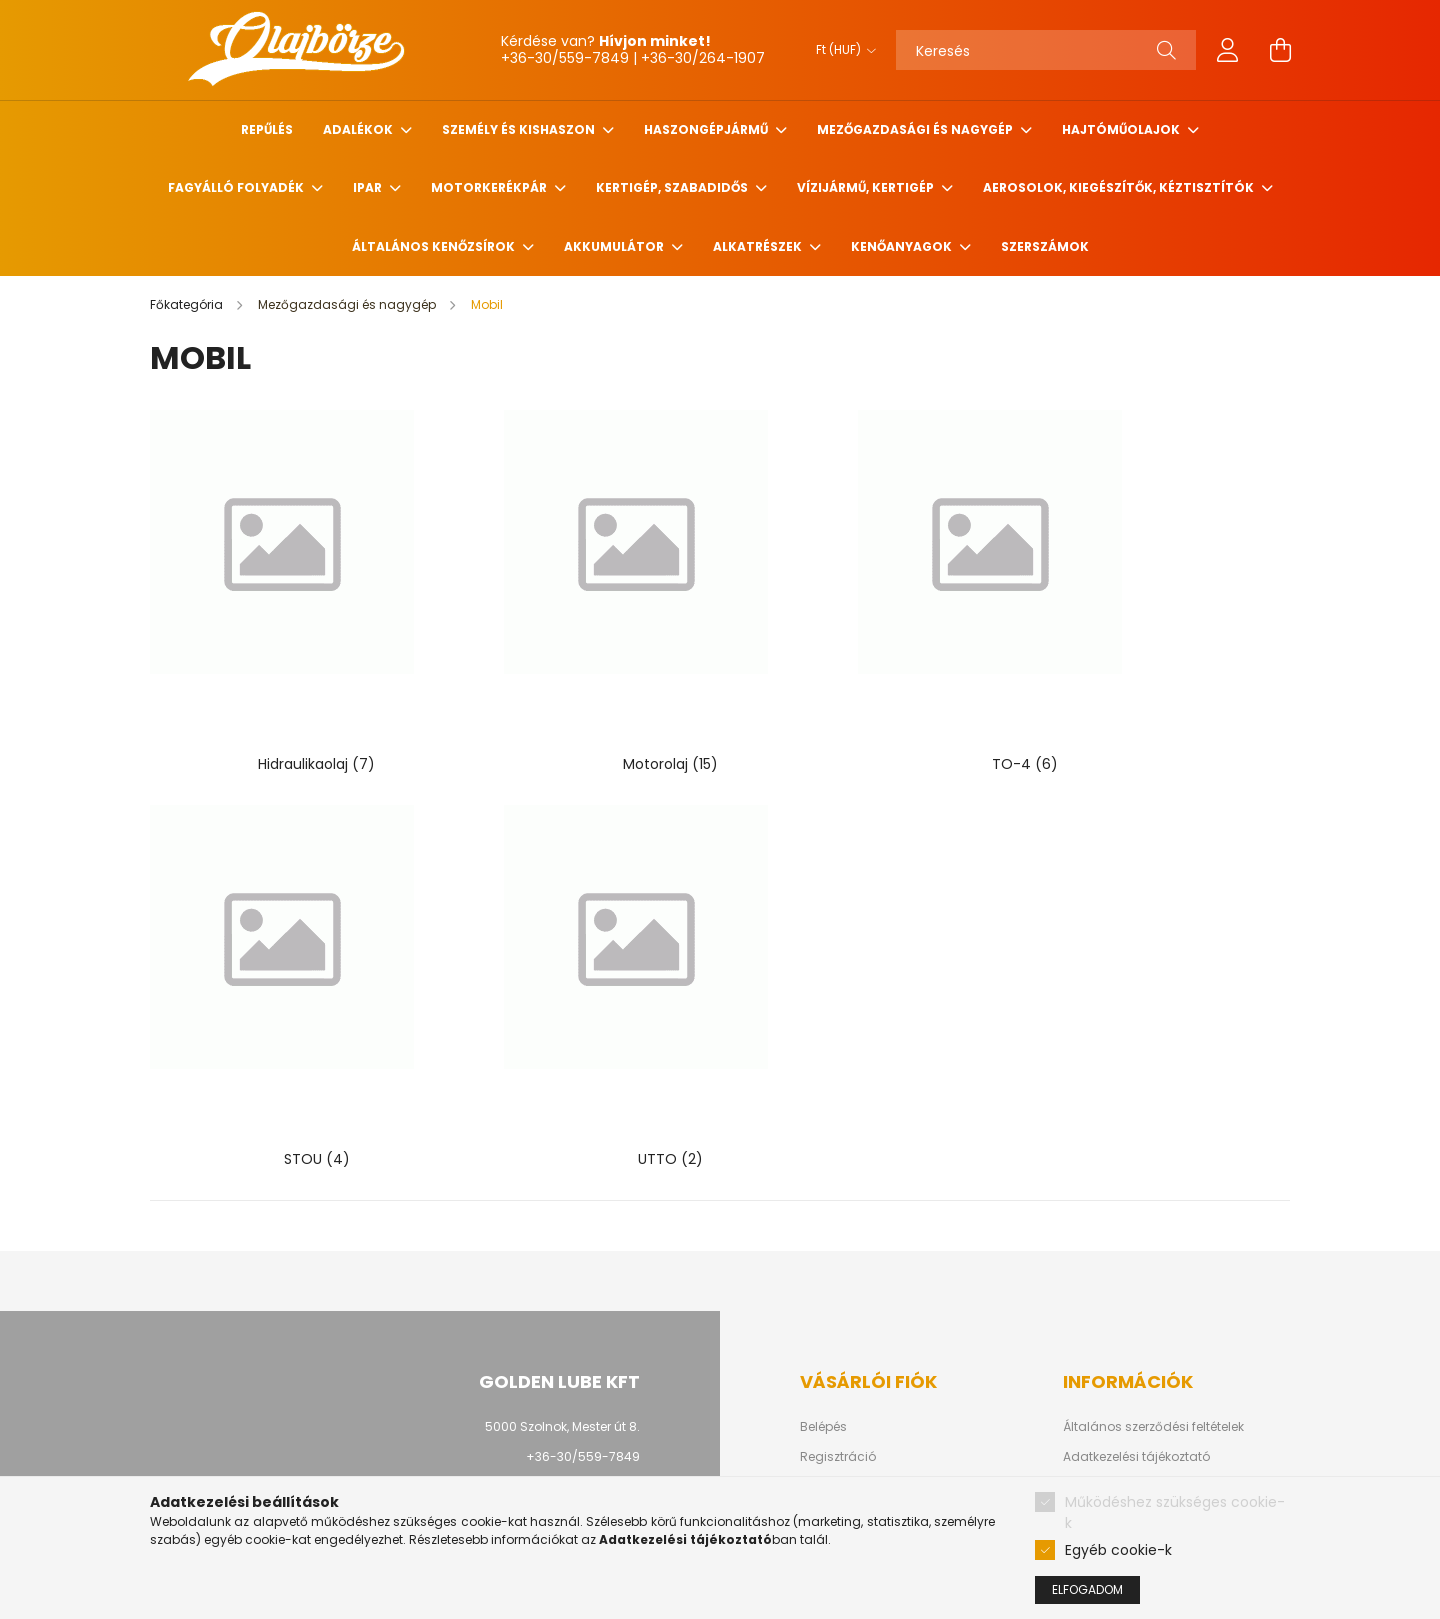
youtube (580, 1424)
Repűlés (267, 129)
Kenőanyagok (903, 246)
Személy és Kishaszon (520, 129)
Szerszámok (1045, 246)
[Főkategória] (188, 304)
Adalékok (359, 129)
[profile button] (1228, 50)
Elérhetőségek (1104, 1419)
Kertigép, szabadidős (673, 187)
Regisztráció (838, 1329)
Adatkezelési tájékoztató (1136, 1329)
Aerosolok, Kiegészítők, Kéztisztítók (1120, 187)
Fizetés (1083, 1359)
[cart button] (1280, 50)
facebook (540, 1424)
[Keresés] (1046, 50)
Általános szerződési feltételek (1153, 1299)
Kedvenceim (838, 1419)
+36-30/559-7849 (583, 1328)
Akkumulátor (615, 246)
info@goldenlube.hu (578, 1358)
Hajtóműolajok (1122, 129)
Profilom (824, 1359)
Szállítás (1089, 1389)
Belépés (823, 1299)
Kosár (817, 1389)
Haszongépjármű (707, 129)
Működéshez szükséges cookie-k (1175, 1512)
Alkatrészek (759, 246)
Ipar (369, 187)
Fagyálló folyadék (237, 187)
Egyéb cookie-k (1118, 1550)
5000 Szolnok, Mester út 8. (562, 1298)
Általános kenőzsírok (435, 246)
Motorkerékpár (490, 187)
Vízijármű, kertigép (867, 187)
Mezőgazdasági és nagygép (916, 129)
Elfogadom (1087, 1589)
